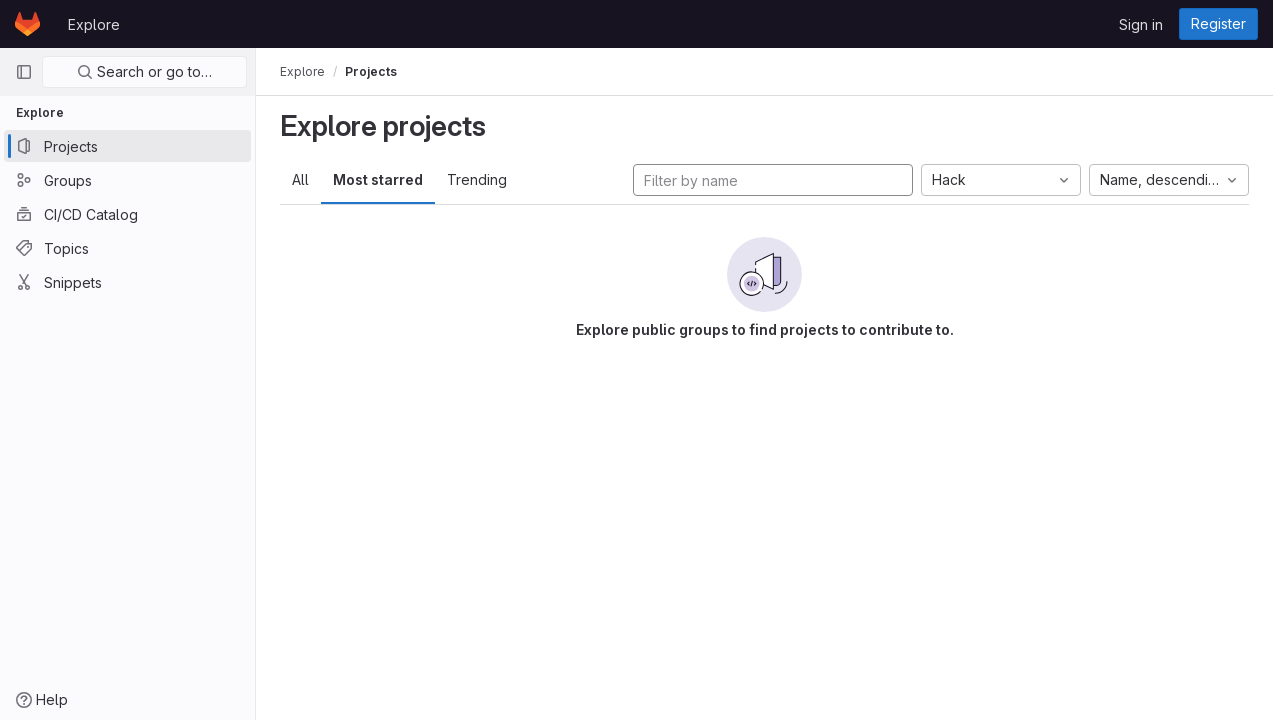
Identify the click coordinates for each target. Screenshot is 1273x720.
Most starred (378, 179)
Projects (371, 71)
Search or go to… (144, 71)
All (300, 179)
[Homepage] (27, 24)
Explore (94, 24)
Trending (477, 179)
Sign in (1141, 24)
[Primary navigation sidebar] (24, 72)
